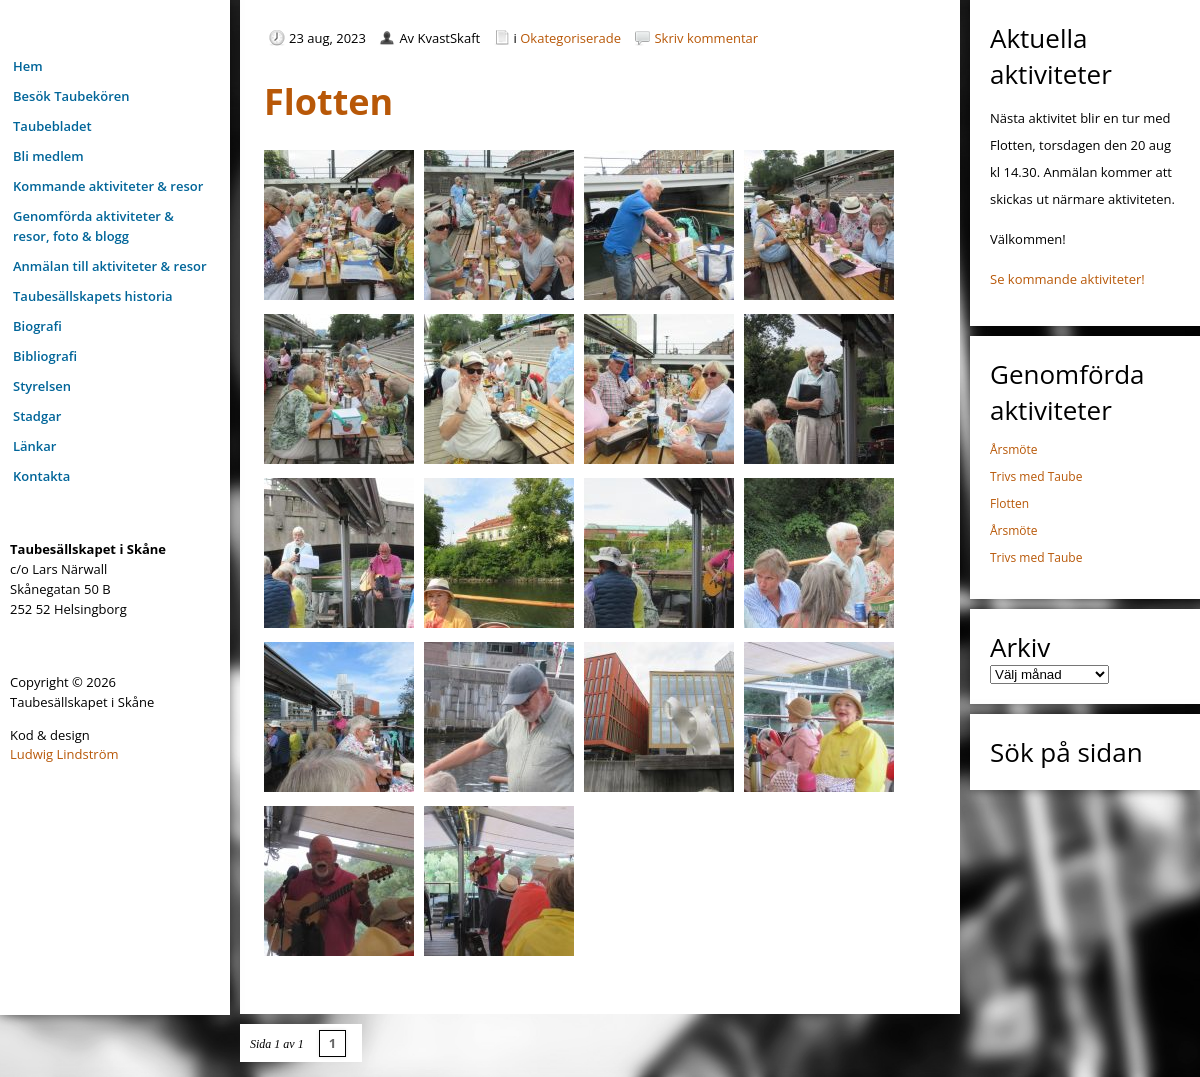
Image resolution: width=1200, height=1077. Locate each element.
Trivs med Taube (1036, 476)
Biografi (37, 326)
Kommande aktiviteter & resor (108, 186)
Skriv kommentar (706, 38)
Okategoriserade (570, 38)
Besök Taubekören (71, 96)
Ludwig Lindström (64, 754)
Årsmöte (1014, 449)
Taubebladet (52, 126)
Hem (28, 66)
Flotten (1009, 503)
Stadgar (37, 416)
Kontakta (41, 476)
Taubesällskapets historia (93, 296)
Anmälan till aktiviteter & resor (110, 266)
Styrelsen (42, 386)
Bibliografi (45, 356)
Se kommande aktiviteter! (1067, 279)
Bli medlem (48, 156)
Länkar (34, 446)
